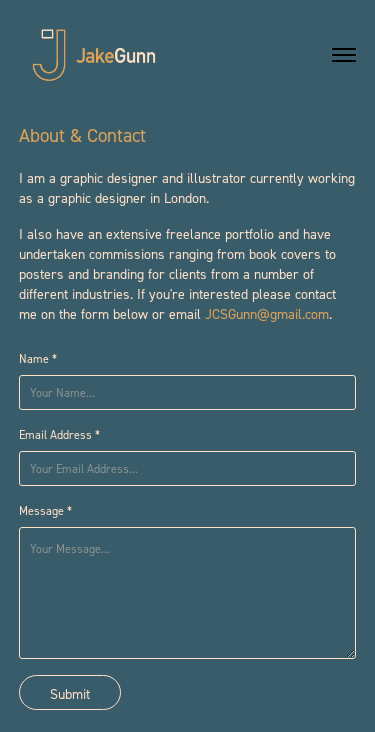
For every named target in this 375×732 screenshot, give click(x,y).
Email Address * (59, 434)
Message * (45, 510)
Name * (38, 358)
